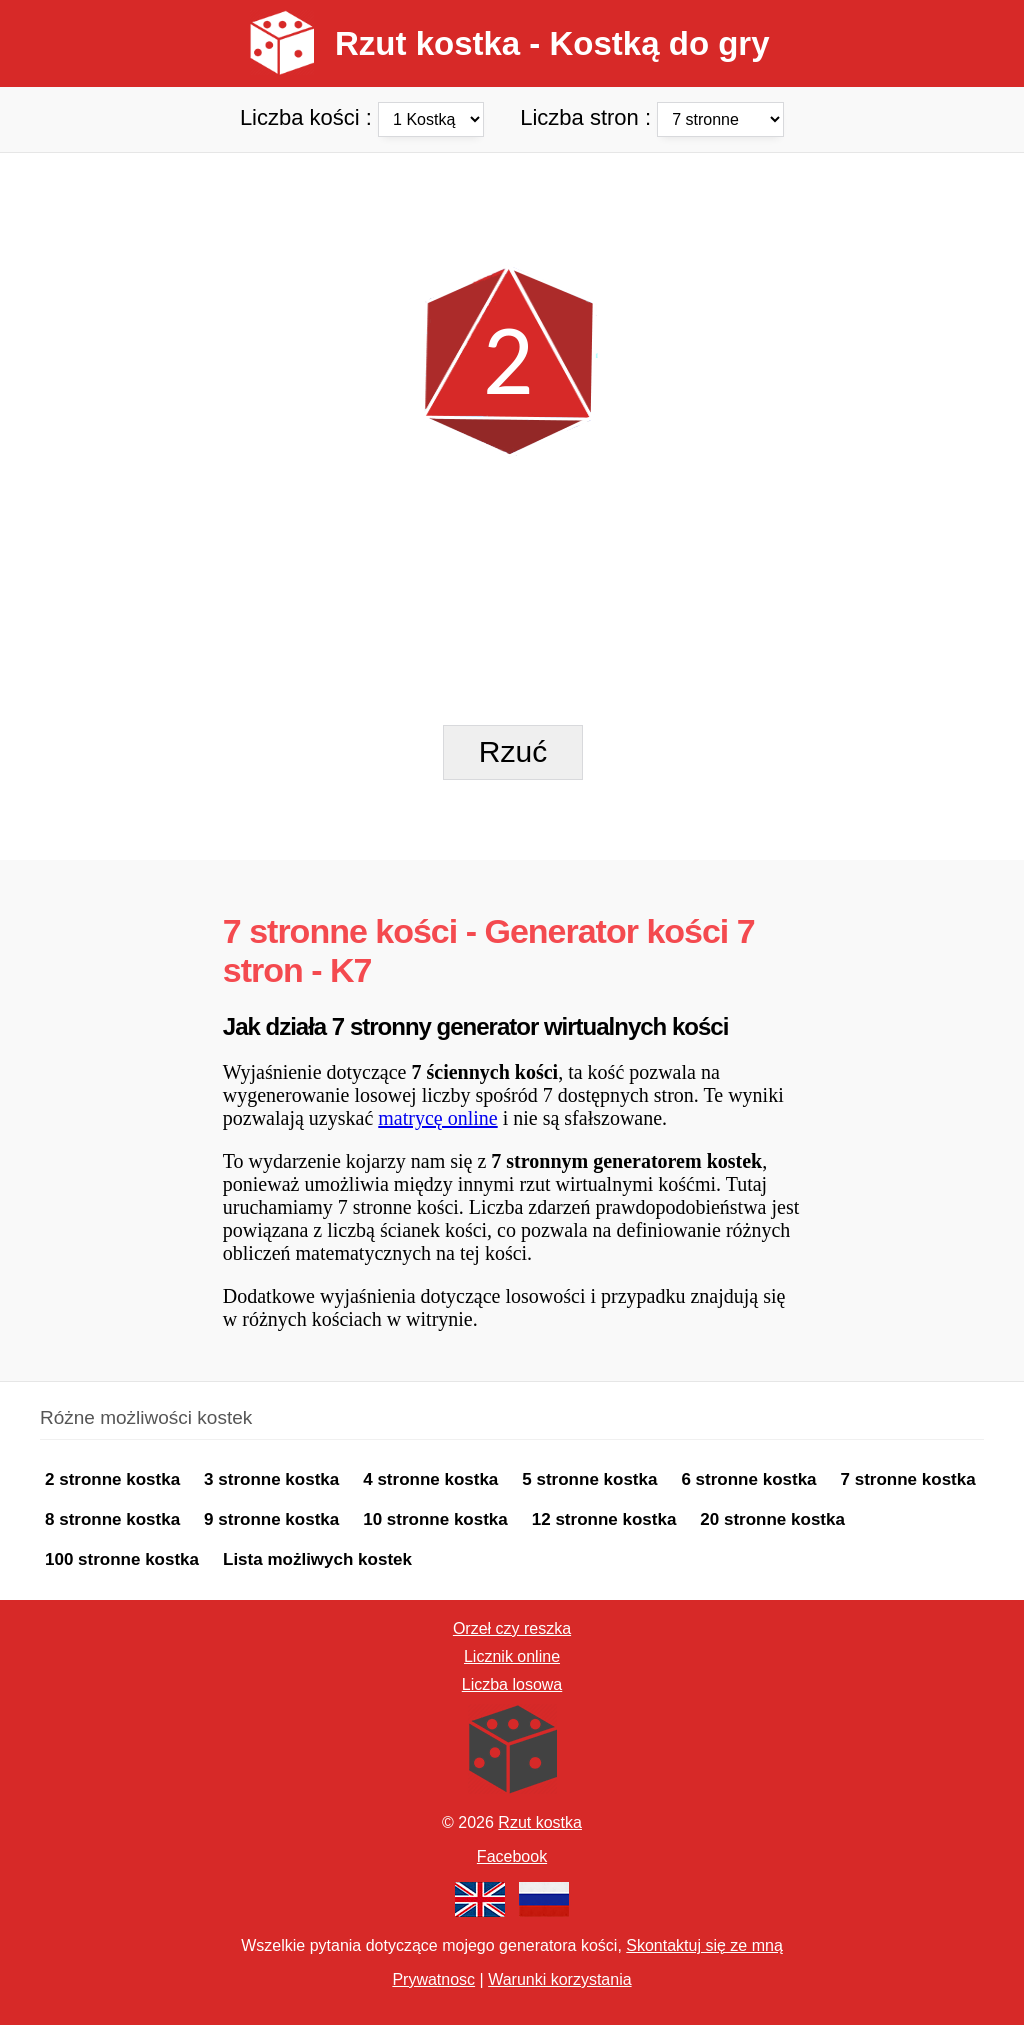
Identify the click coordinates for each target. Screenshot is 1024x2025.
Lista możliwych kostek (317, 1559)
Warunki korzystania (559, 1979)
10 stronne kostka (435, 1519)
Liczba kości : (365, 117)
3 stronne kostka (271, 1479)
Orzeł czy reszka (512, 1628)
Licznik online (512, 1656)
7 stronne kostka (908, 1479)
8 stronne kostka (112, 1519)
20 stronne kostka (772, 1519)
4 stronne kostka (430, 1479)
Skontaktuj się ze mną (704, 1945)
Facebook (512, 1856)
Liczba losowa (512, 1684)
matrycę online (437, 1118)
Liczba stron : (652, 117)
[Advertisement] (512, 198)
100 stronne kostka (122, 1559)
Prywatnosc (433, 1979)
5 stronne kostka (589, 1479)
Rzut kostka (540, 1822)
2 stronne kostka (112, 1479)
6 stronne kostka (748, 1479)
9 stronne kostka (271, 1519)
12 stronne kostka (604, 1519)
